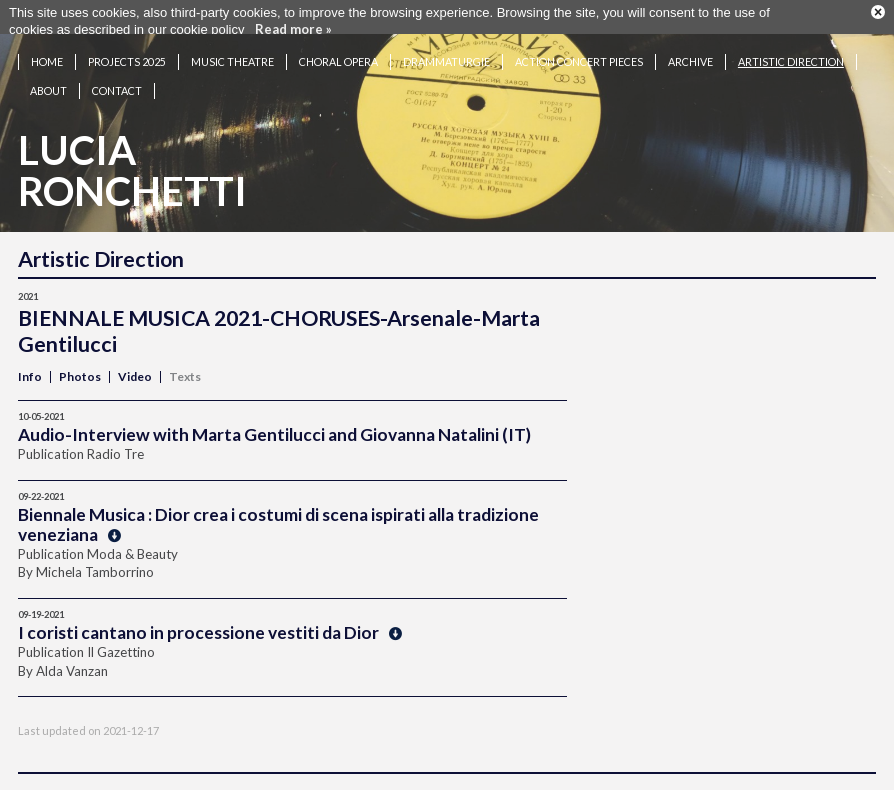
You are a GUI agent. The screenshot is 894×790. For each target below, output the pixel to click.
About (48, 80)
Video (135, 366)
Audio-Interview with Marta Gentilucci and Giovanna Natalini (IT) (274, 424)
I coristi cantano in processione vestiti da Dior (210, 622)
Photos (80, 366)
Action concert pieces (579, 51)
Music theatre (232, 51)
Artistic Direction (791, 51)
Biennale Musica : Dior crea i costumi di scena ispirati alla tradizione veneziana (278, 514)
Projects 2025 (127, 51)
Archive (690, 51)
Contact (117, 80)
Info (30, 366)
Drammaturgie (446, 51)
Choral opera (338, 51)
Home (47, 51)
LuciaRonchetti (132, 160)
